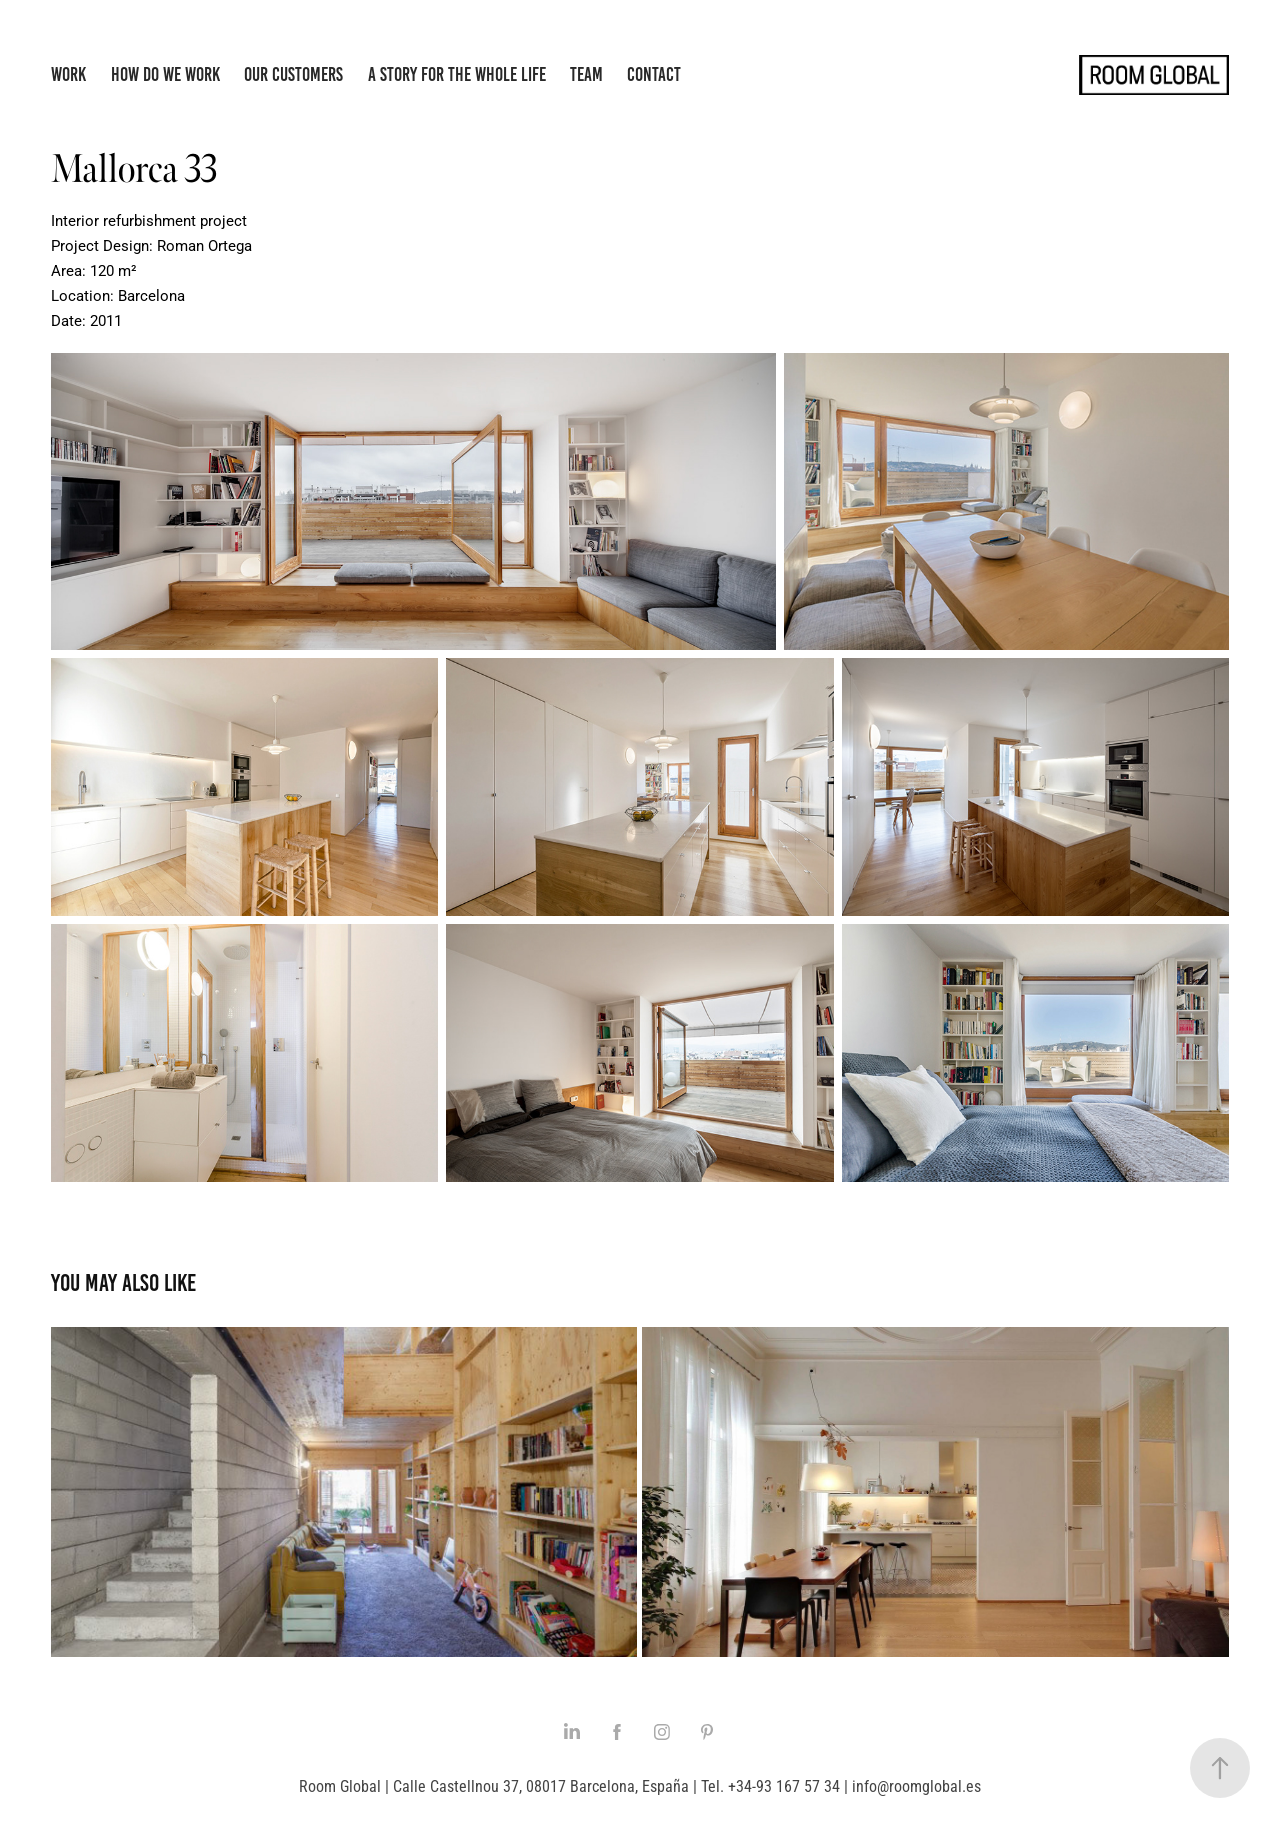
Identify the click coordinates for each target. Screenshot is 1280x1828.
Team (586, 74)
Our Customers (293, 74)
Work (68, 74)
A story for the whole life (457, 74)
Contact (654, 74)
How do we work (165, 74)
